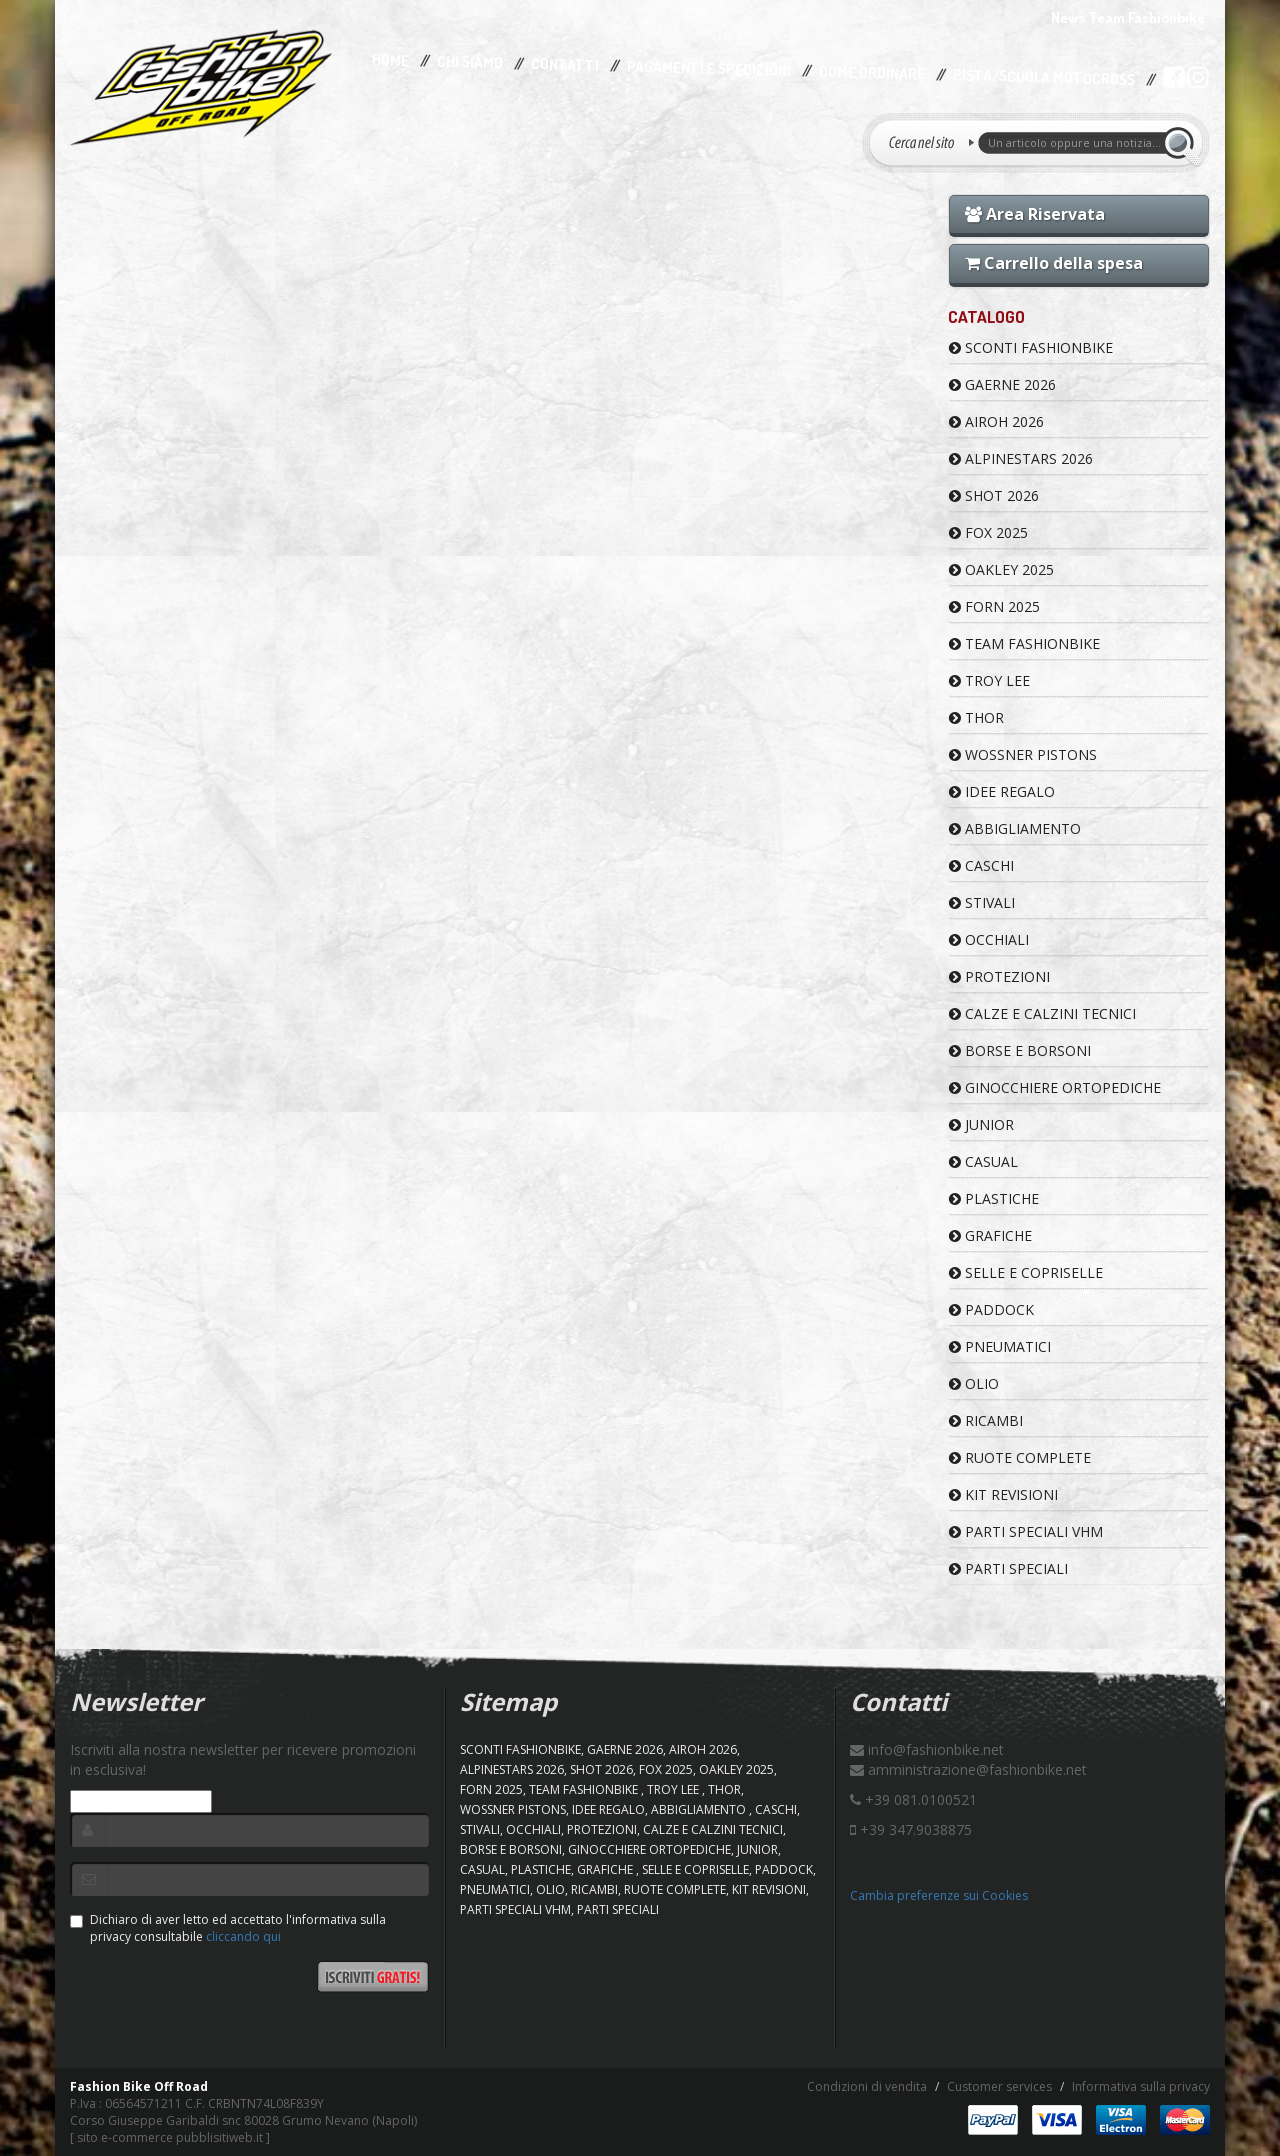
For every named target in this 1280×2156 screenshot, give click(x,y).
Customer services (999, 2086)
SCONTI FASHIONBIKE (1031, 347)
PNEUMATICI (1000, 1346)
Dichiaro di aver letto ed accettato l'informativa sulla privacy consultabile (228, 1928)
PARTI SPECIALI (1008, 1568)
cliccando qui (243, 1936)
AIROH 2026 (996, 421)
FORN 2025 (994, 606)
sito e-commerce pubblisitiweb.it (170, 2137)
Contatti (565, 65)
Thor (976, 717)
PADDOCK (991, 1309)
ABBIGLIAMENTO (1015, 828)
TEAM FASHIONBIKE (1024, 643)
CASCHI (981, 865)
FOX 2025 (988, 532)
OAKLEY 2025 (1001, 569)
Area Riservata (1035, 214)
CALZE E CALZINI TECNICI (1042, 1013)
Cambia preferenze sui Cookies (939, 1895)
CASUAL (983, 1161)
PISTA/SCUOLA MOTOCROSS (1044, 78)
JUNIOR (981, 1124)
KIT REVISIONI (1003, 1494)
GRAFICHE (990, 1235)
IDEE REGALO (1002, 791)
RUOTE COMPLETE (1020, 1457)
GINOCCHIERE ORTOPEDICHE (1055, 1087)
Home (390, 60)
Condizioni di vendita (867, 2086)
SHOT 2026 (994, 495)
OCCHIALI (989, 939)
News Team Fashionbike (1128, 17)
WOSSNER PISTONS (1023, 754)
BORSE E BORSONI (1020, 1050)
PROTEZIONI (999, 976)
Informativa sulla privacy (1141, 2086)
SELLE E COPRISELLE (1026, 1272)
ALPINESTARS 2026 (1021, 458)
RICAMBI (986, 1420)
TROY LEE (989, 680)
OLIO (974, 1383)
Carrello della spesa (1054, 263)
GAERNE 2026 (1002, 384)
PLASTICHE (994, 1198)
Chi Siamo (470, 62)
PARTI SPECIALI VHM (1026, 1531)
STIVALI (982, 902)
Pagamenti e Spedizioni (709, 68)
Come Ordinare (872, 73)
